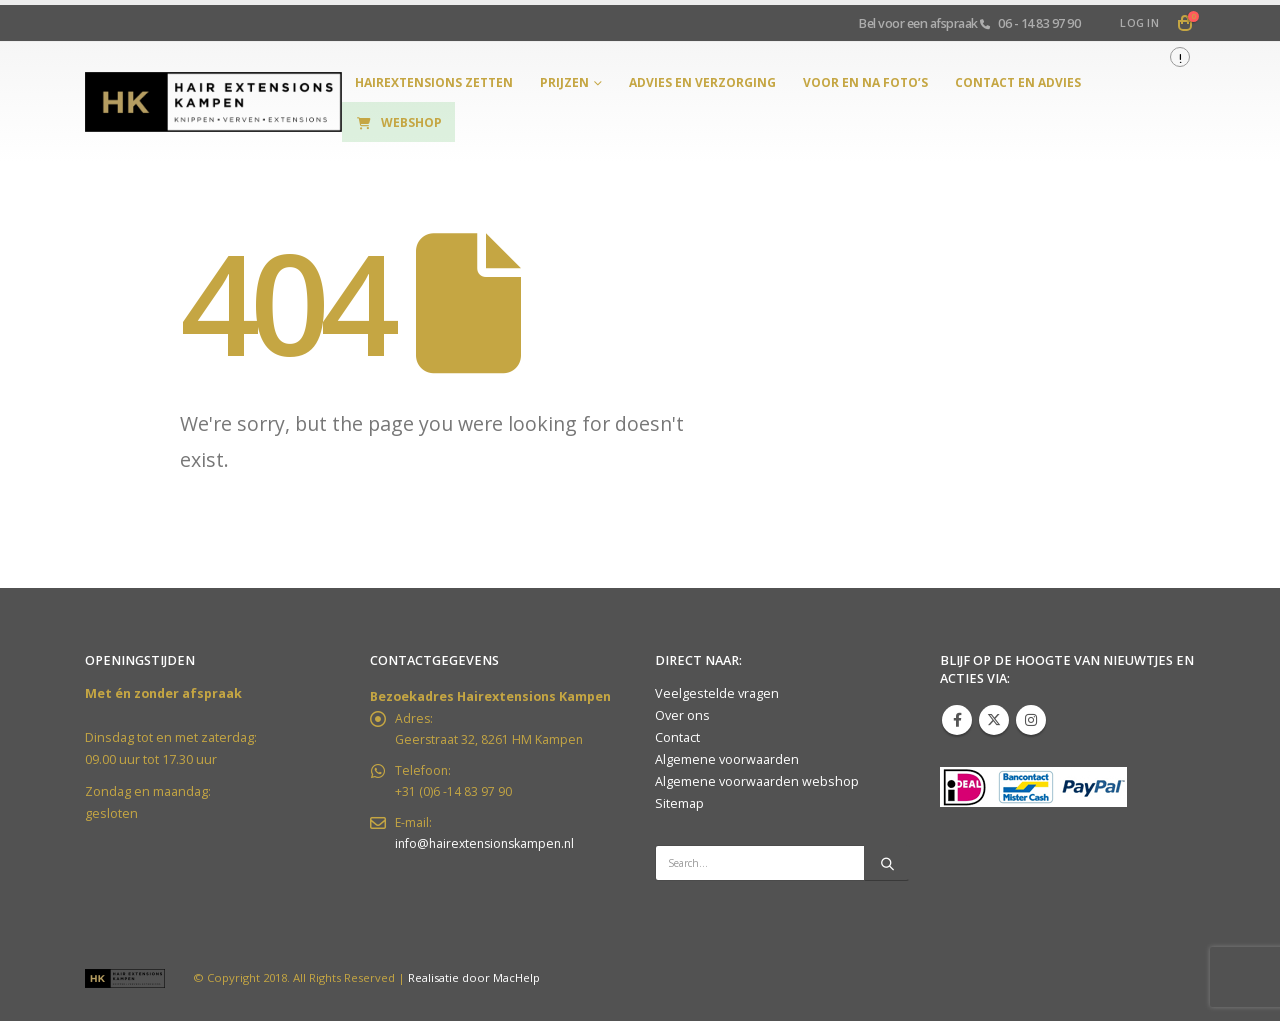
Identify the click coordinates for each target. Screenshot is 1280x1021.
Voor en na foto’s (865, 82)
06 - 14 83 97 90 (1039, 23)
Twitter (994, 720)
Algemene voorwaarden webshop (757, 781)
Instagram (1031, 720)
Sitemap (679, 803)
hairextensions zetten (434, 82)
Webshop (398, 122)
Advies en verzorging (702, 82)
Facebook (957, 720)
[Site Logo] (213, 102)
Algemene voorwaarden (727, 759)
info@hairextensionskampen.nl (489, 848)
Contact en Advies (1018, 82)
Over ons (682, 715)
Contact (677, 737)
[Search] (887, 863)
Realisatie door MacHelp (474, 977)
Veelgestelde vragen (717, 693)
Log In (1139, 22)
